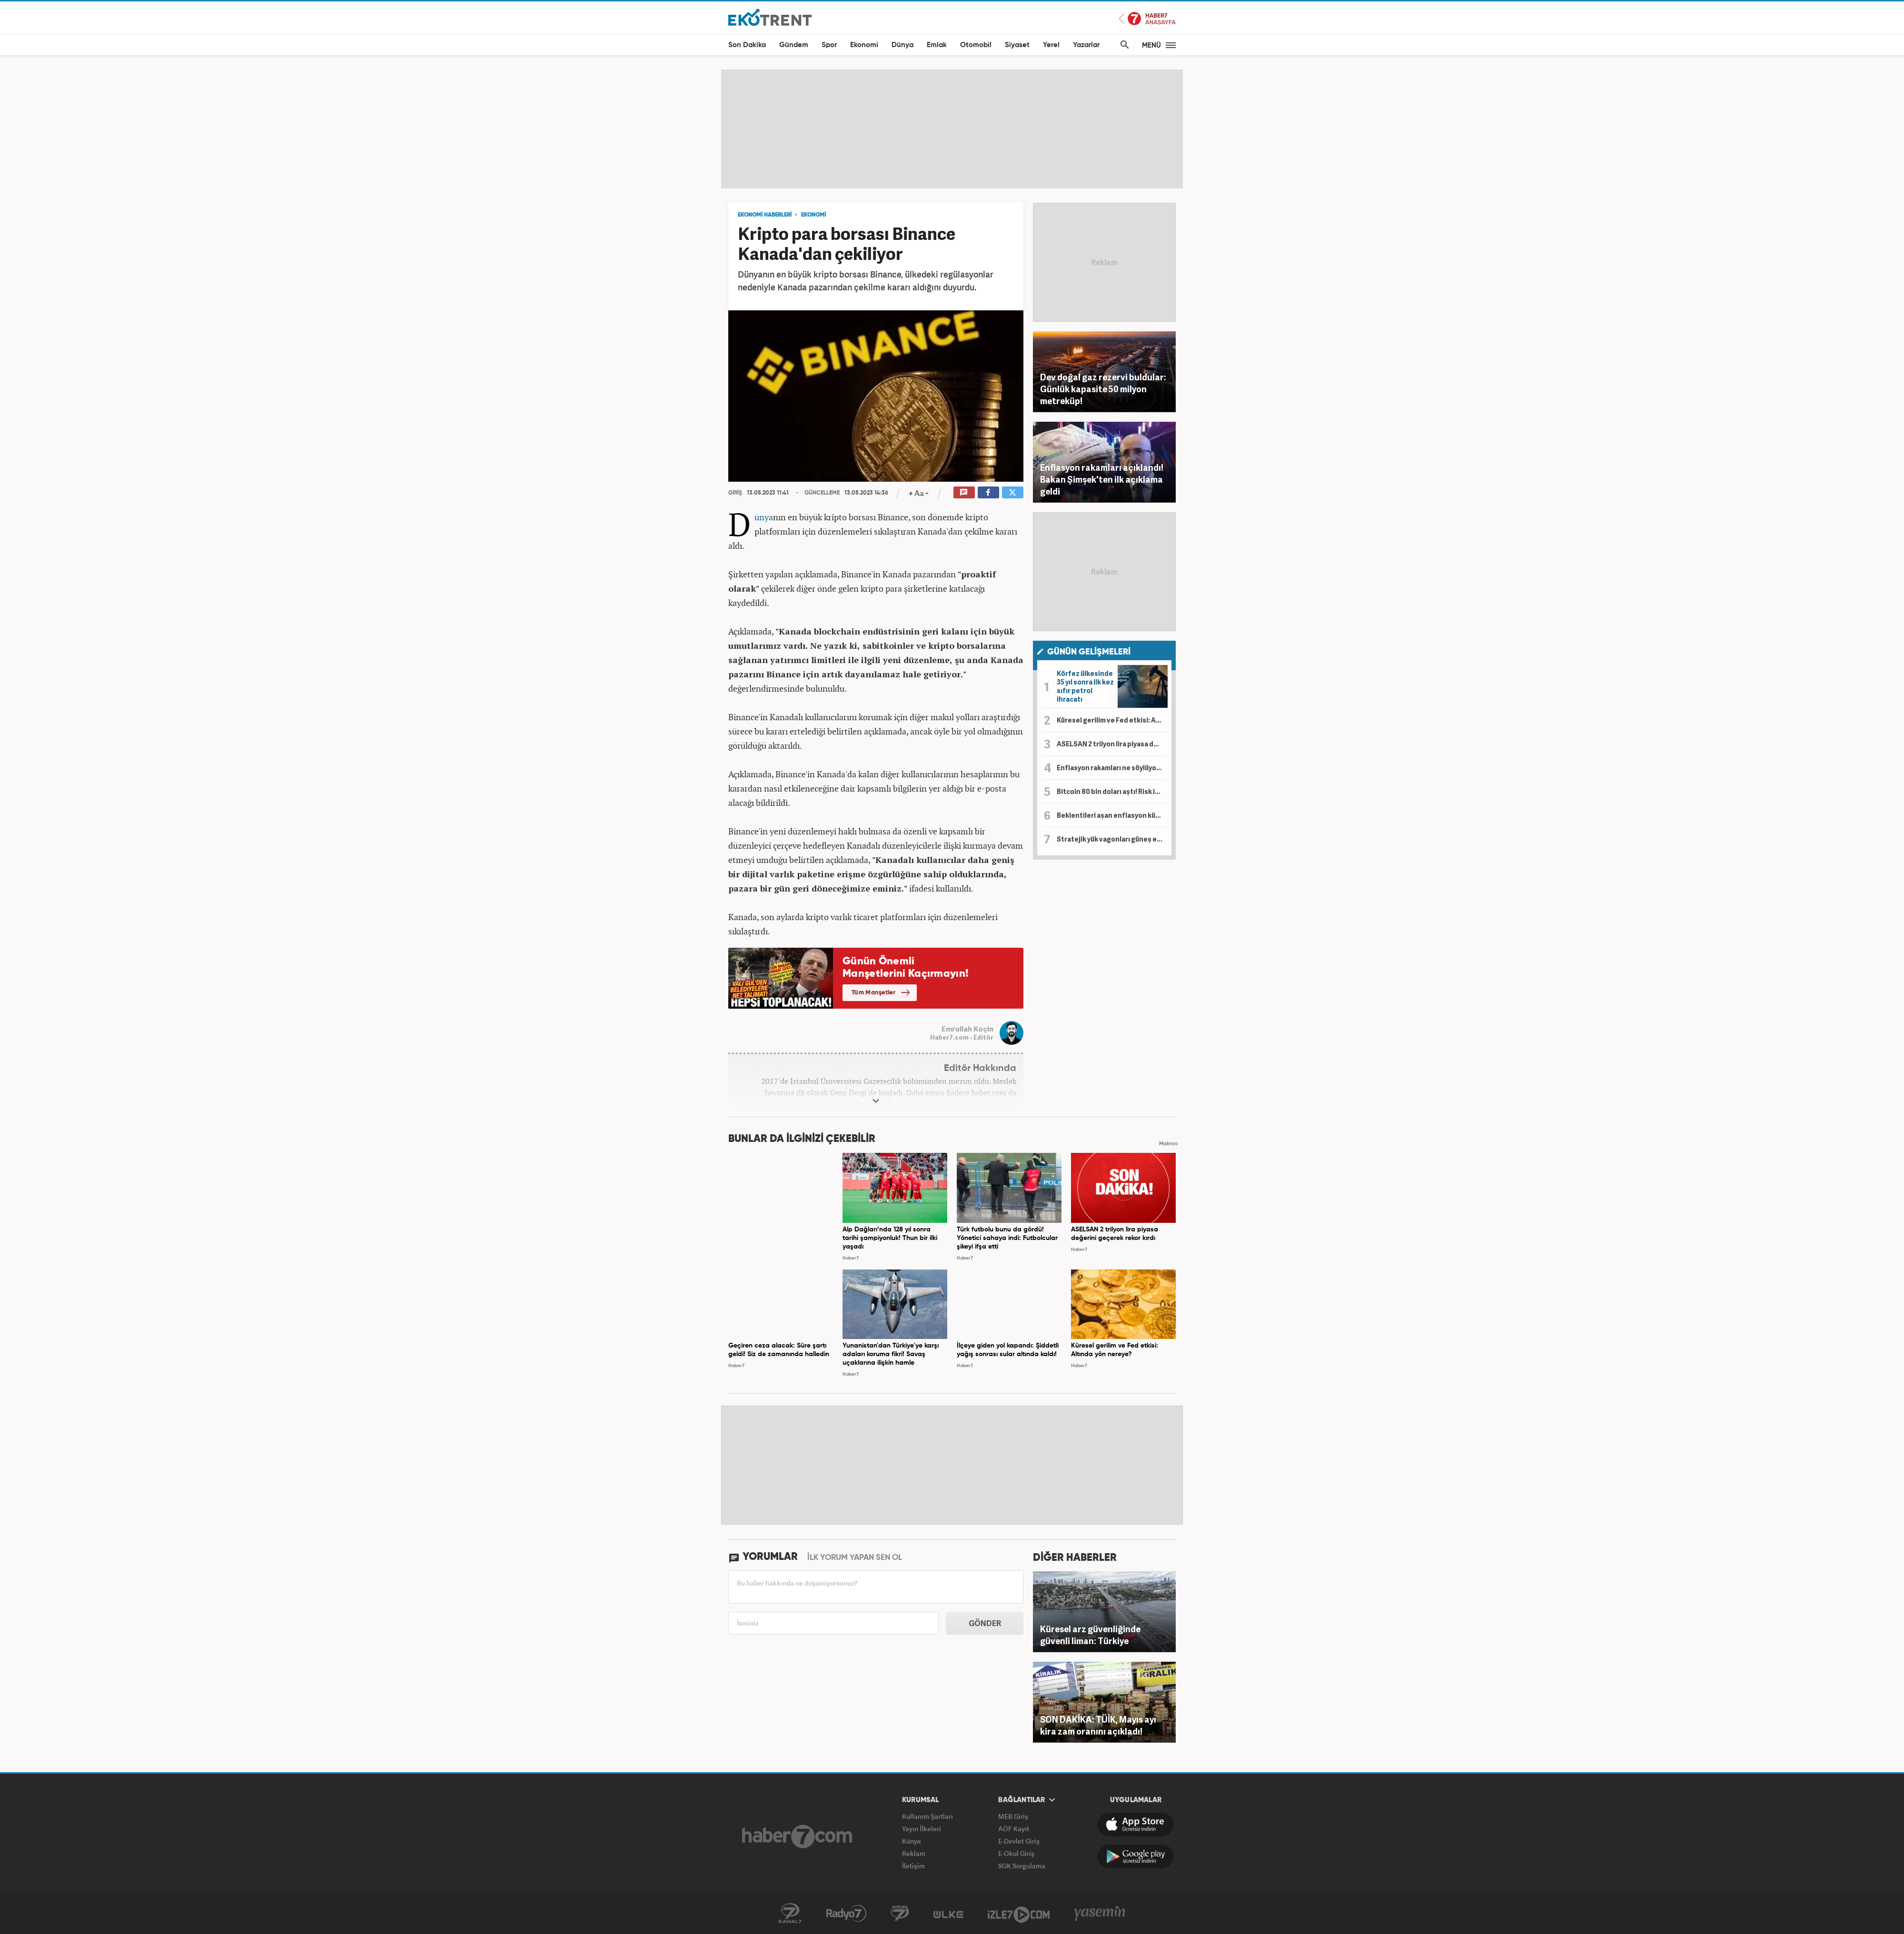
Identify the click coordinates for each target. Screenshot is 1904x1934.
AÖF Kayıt (1013, 1828)
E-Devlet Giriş (1019, 1840)
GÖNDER (985, 1623)
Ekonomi (864, 45)
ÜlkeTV (948, 1913)
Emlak (937, 45)
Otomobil (976, 45)
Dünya (902, 45)
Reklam (913, 1853)
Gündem (793, 45)
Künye (911, 1840)
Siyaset (1017, 45)
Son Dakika (747, 45)
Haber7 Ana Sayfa (1147, 19)
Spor (829, 45)
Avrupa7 (900, 1913)
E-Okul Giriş (1016, 1853)
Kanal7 (790, 1913)
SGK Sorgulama (1021, 1865)
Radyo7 (846, 1913)
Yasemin (1100, 1913)
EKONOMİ (813, 215)
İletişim (913, 1865)
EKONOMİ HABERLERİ (765, 215)
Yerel (1051, 45)
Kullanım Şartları (927, 1816)
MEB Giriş (1013, 1816)
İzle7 (1019, 1913)
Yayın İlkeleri (921, 1828)
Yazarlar (1086, 45)
